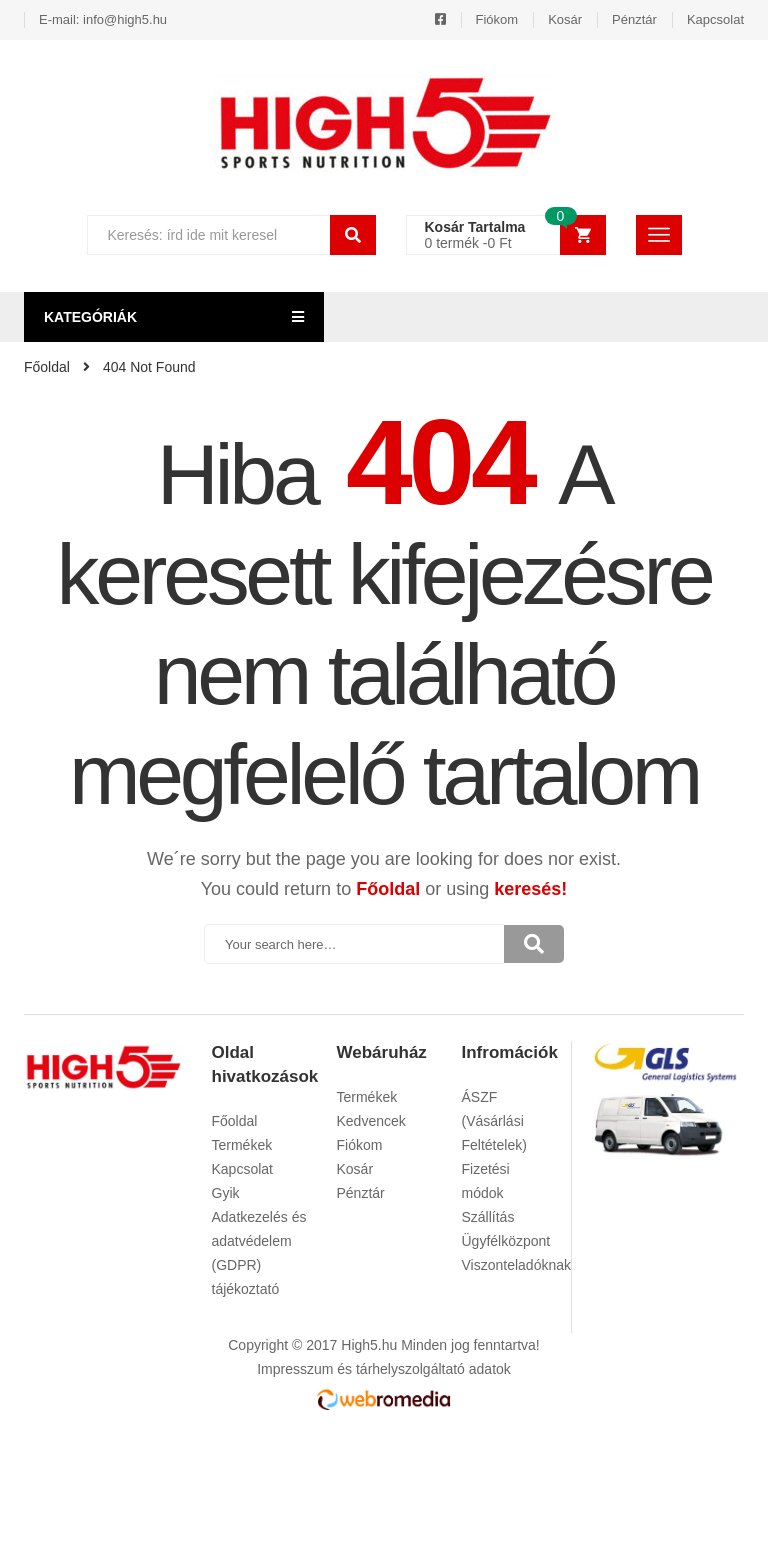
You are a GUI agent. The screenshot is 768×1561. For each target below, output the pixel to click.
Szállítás (488, 1217)
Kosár (565, 19)
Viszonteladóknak (516, 1265)
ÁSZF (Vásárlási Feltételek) (494, 1121)
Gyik (226, 1193)
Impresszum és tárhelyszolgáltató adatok (384, 1369)
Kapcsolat (715, 19)
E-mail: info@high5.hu (103, 19)
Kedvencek (371, 1121)
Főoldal (388, 889)
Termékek (242, 1145)
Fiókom (497, 19)
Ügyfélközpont (506, 1241)
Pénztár (634, 19)
